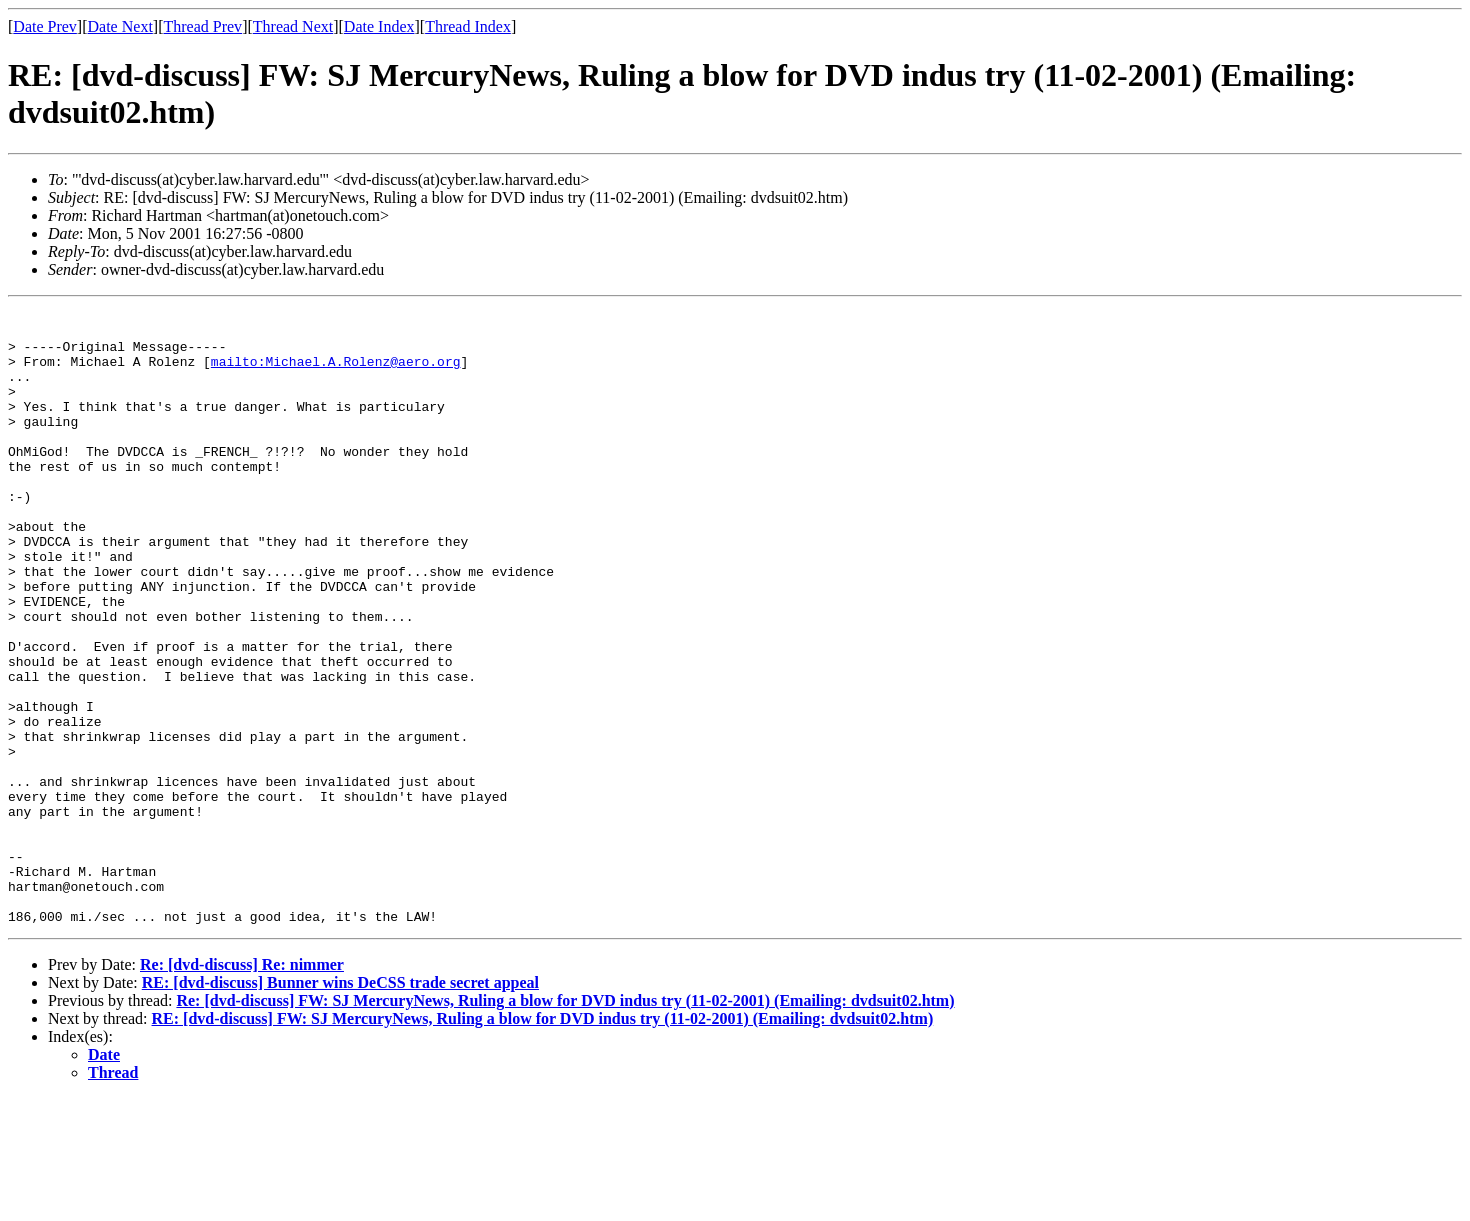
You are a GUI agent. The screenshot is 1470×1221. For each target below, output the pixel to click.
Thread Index (468, 26)
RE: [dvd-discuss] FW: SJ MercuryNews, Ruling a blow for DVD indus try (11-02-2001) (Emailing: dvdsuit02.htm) (543, 1141)
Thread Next (293, 26)
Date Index (379, 26)
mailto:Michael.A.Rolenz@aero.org (336, 373)
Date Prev (45, 26)
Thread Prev (202, 26)
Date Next (120, 26)
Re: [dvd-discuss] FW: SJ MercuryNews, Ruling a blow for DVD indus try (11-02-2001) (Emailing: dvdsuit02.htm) (565, 1123)
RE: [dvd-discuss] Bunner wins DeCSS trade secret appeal (340, 1105)
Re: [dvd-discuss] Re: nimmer (242, 1087)
